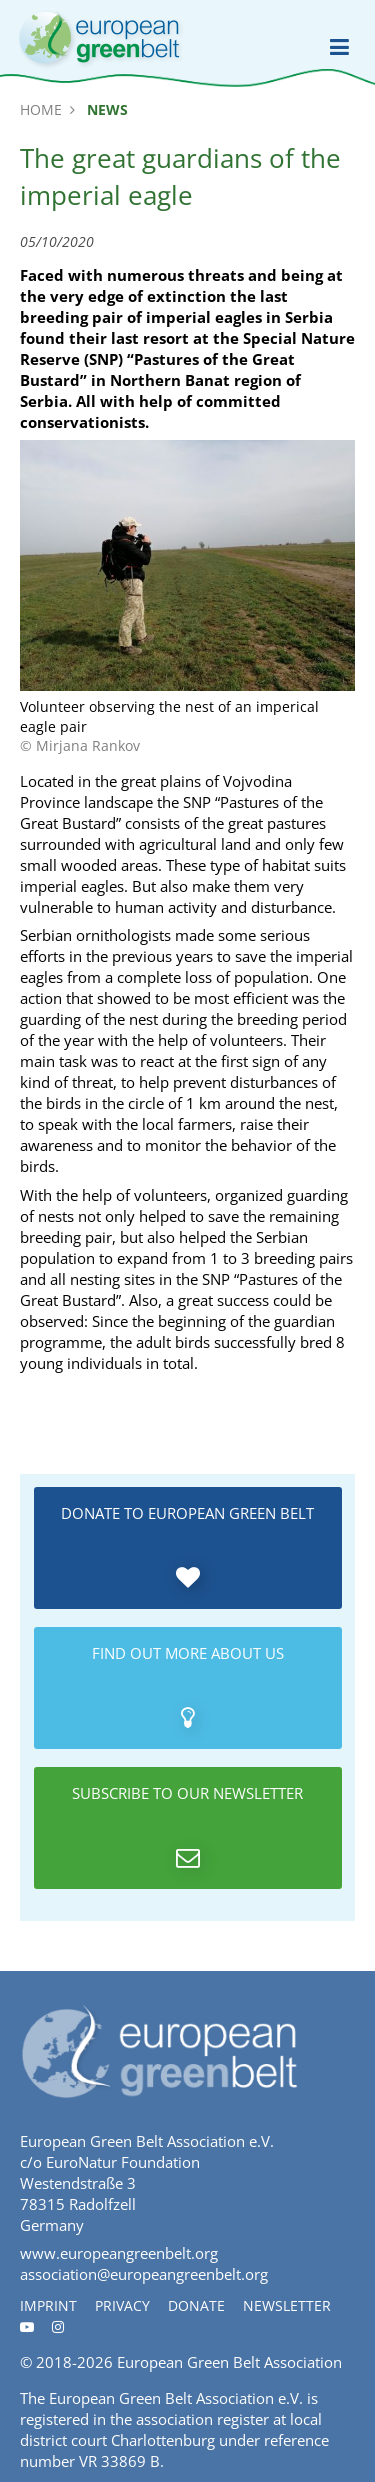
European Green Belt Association (229, 2362)
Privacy (122, 2305)
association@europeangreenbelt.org (144, 2274)
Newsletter (287, 2305)
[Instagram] (58, 2326)
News (107, 109)
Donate (196, 2305)
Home (41, 109)
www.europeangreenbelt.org (119, 2253)
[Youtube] (27, 2326)
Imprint (48, 2305)
